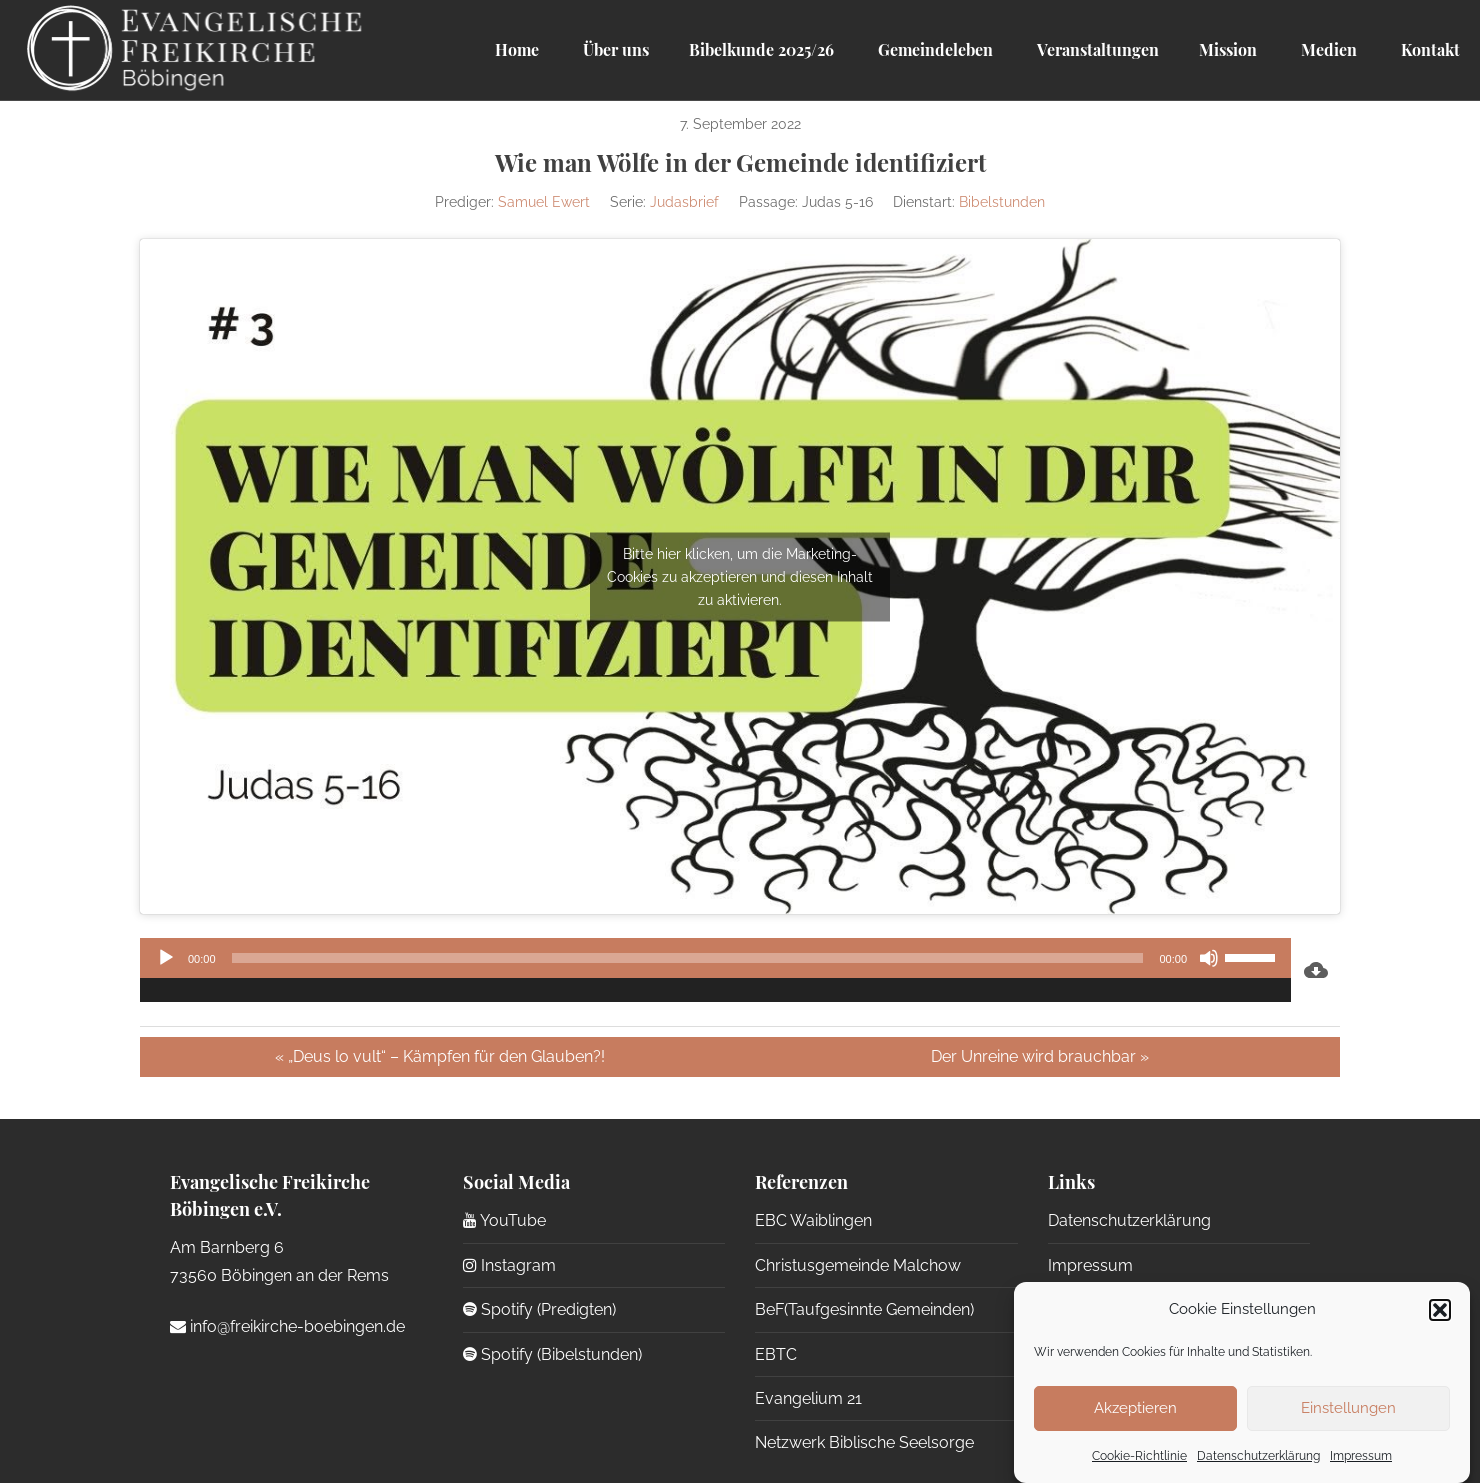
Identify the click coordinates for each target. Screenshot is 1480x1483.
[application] (715, 970)
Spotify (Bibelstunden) (552, 1354)
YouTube (504, 1220)
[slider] (688, 958)
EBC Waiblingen (813, 1220)
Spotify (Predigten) (539, 1309)
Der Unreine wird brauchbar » (1040, 1056)
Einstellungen (1348, 1408)
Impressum (1361, 1456)
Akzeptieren (1135, 1408)
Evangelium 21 (808, 1398)
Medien (1327, 49)
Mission (1228, 49)
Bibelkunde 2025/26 (761, 49)
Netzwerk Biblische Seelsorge (864, 1442)
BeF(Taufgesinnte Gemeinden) (864, 1309)
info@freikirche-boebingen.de (287, 1326)
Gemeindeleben (933, 49)
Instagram (509, 1265)
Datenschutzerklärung (1258, 1456)
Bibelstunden (1002, 202)
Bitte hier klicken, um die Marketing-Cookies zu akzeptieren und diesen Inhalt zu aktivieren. (740, 576)
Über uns (614, 49)
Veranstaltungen (1096, 49)
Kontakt (1428, 49)
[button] (1440, 1310)
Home (517, 49)
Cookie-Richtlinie (1139, 1456)
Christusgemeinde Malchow (858, 1265)
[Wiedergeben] (166, 958)
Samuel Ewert (544, 202)
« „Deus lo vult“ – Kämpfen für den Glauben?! (440, 1056)
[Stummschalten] (1209, 958)
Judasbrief (684, 202)
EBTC (776, 1354)
